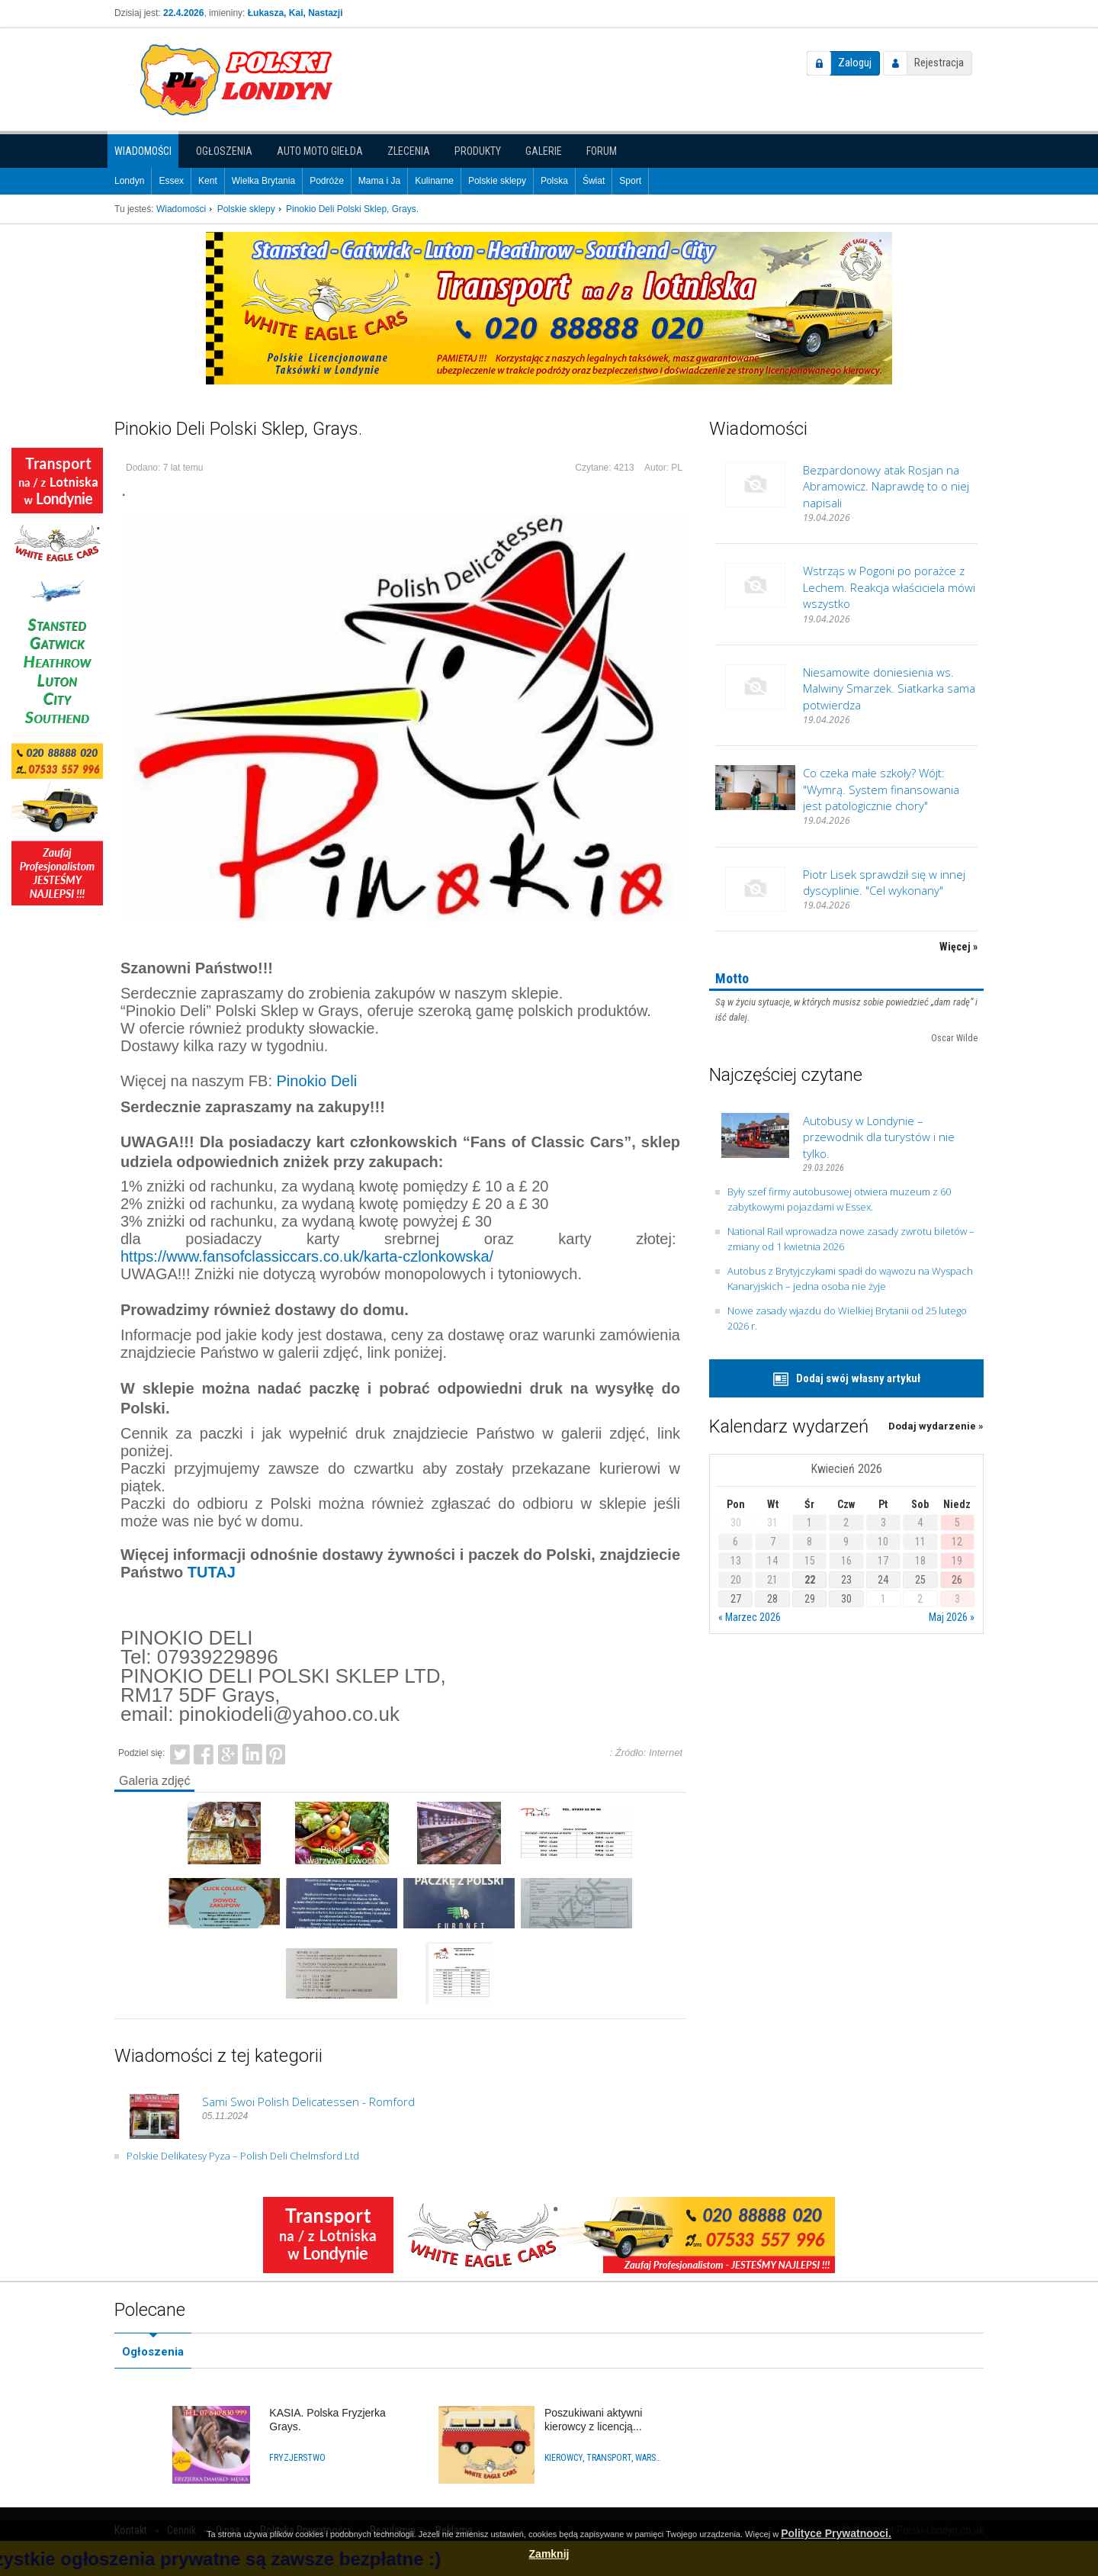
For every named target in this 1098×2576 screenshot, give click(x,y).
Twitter (180, 1753)
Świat (594, 180)
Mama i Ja (379, 180)
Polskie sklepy (497, 180)
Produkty (477, 151)
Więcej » (958, 947)
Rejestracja (939, 62)
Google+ (228, 1753)
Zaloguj (855, 62)
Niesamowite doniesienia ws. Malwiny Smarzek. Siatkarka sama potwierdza (889, 688)
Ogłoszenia (224, 151)
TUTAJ (212, 1572)
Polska (554, 180)
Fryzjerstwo (297, 2457)
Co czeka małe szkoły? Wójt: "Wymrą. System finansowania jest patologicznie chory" (881, 789)
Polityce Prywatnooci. (836, 2533)
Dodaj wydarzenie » (936, 1426)
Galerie (543, 151)
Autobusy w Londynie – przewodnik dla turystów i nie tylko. (879, 1137)
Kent (207, 180)
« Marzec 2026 (749, 1617)
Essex (171, 180)
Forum (601, 151)
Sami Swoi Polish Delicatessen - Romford (308, 2101)
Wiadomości (143, 151)
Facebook (203, 1753)
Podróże (327, 180)
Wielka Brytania (263, 180)
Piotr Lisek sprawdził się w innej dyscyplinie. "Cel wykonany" (884, 882)
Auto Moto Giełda (320, 151)
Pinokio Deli (317, 1081)
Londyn (129, 180)
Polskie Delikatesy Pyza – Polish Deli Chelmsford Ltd (243, 2156)
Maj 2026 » (951, 1617)
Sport (630, 180)
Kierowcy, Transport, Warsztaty (603, 2457)
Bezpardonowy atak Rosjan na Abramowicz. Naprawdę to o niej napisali (886, 486)
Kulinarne (434, 180)
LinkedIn (252, 1753)
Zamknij (549, 2554)
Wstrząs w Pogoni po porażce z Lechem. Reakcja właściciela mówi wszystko (889, 587)
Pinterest (276, 1753)
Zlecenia (408, 151)
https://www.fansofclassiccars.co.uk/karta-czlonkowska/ (306, 1256)
